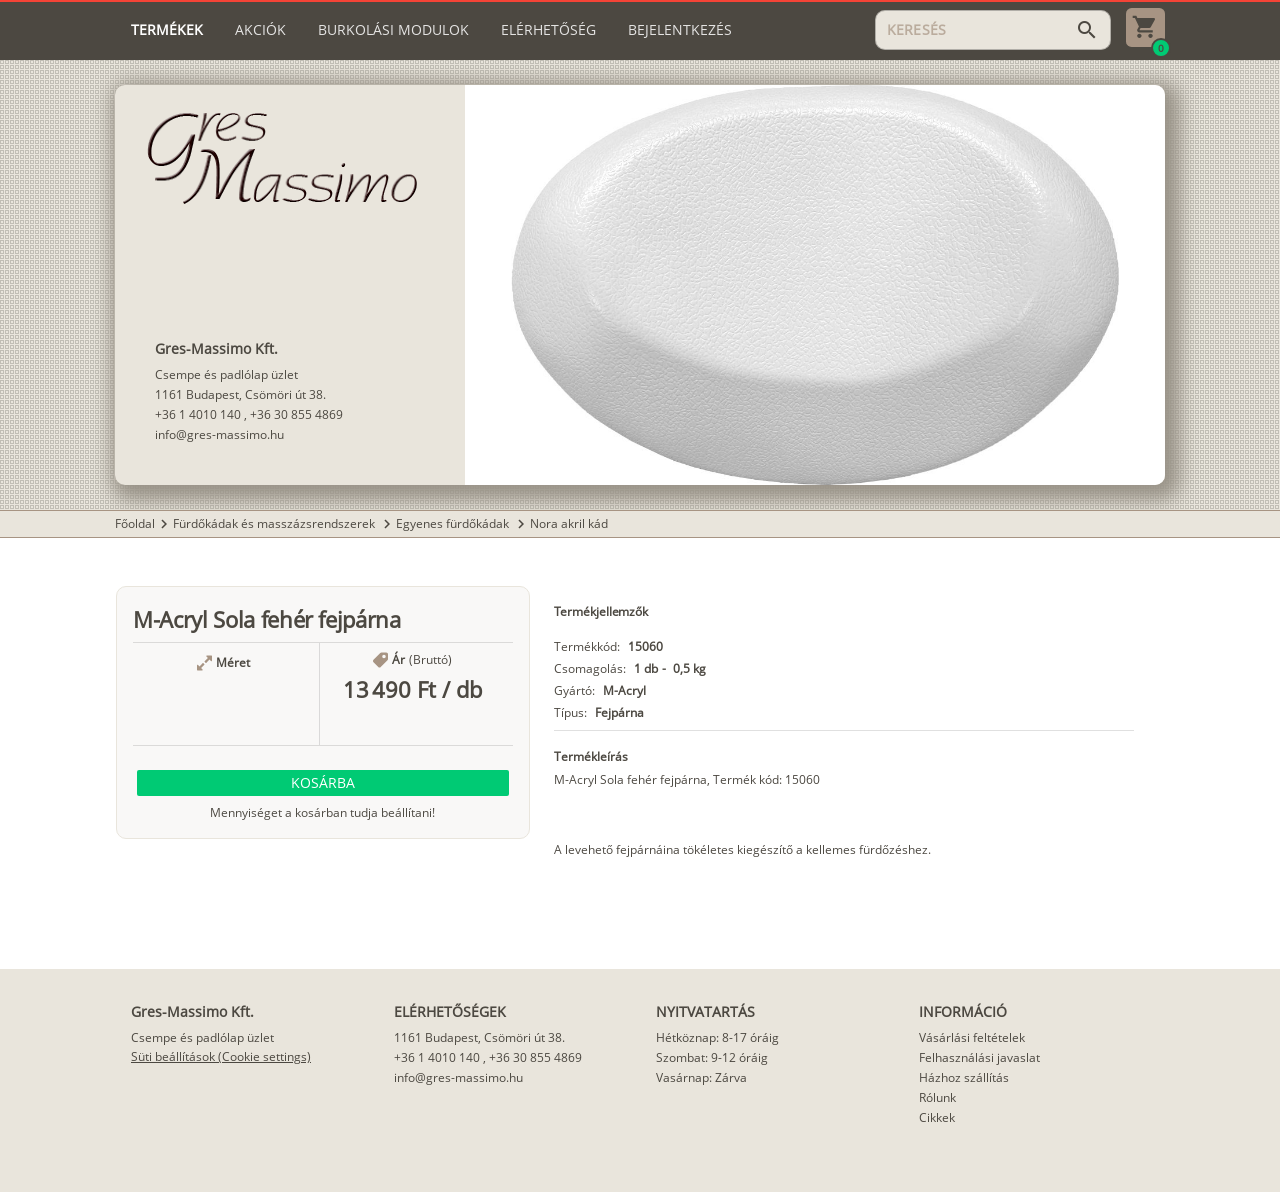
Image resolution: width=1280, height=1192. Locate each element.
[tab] (167, 30)
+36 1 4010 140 (198, 414)
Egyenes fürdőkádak (454, 523)
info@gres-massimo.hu (219, 434)
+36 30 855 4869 (296, 414)
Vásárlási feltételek (972, 1037)
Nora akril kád (569, 523)
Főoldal (135, 523)
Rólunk (937, 1097)
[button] (323, 783)
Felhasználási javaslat (979, 1057)
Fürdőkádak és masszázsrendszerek (275, 523)
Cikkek (937, 1117)
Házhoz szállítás (964, 1077)
